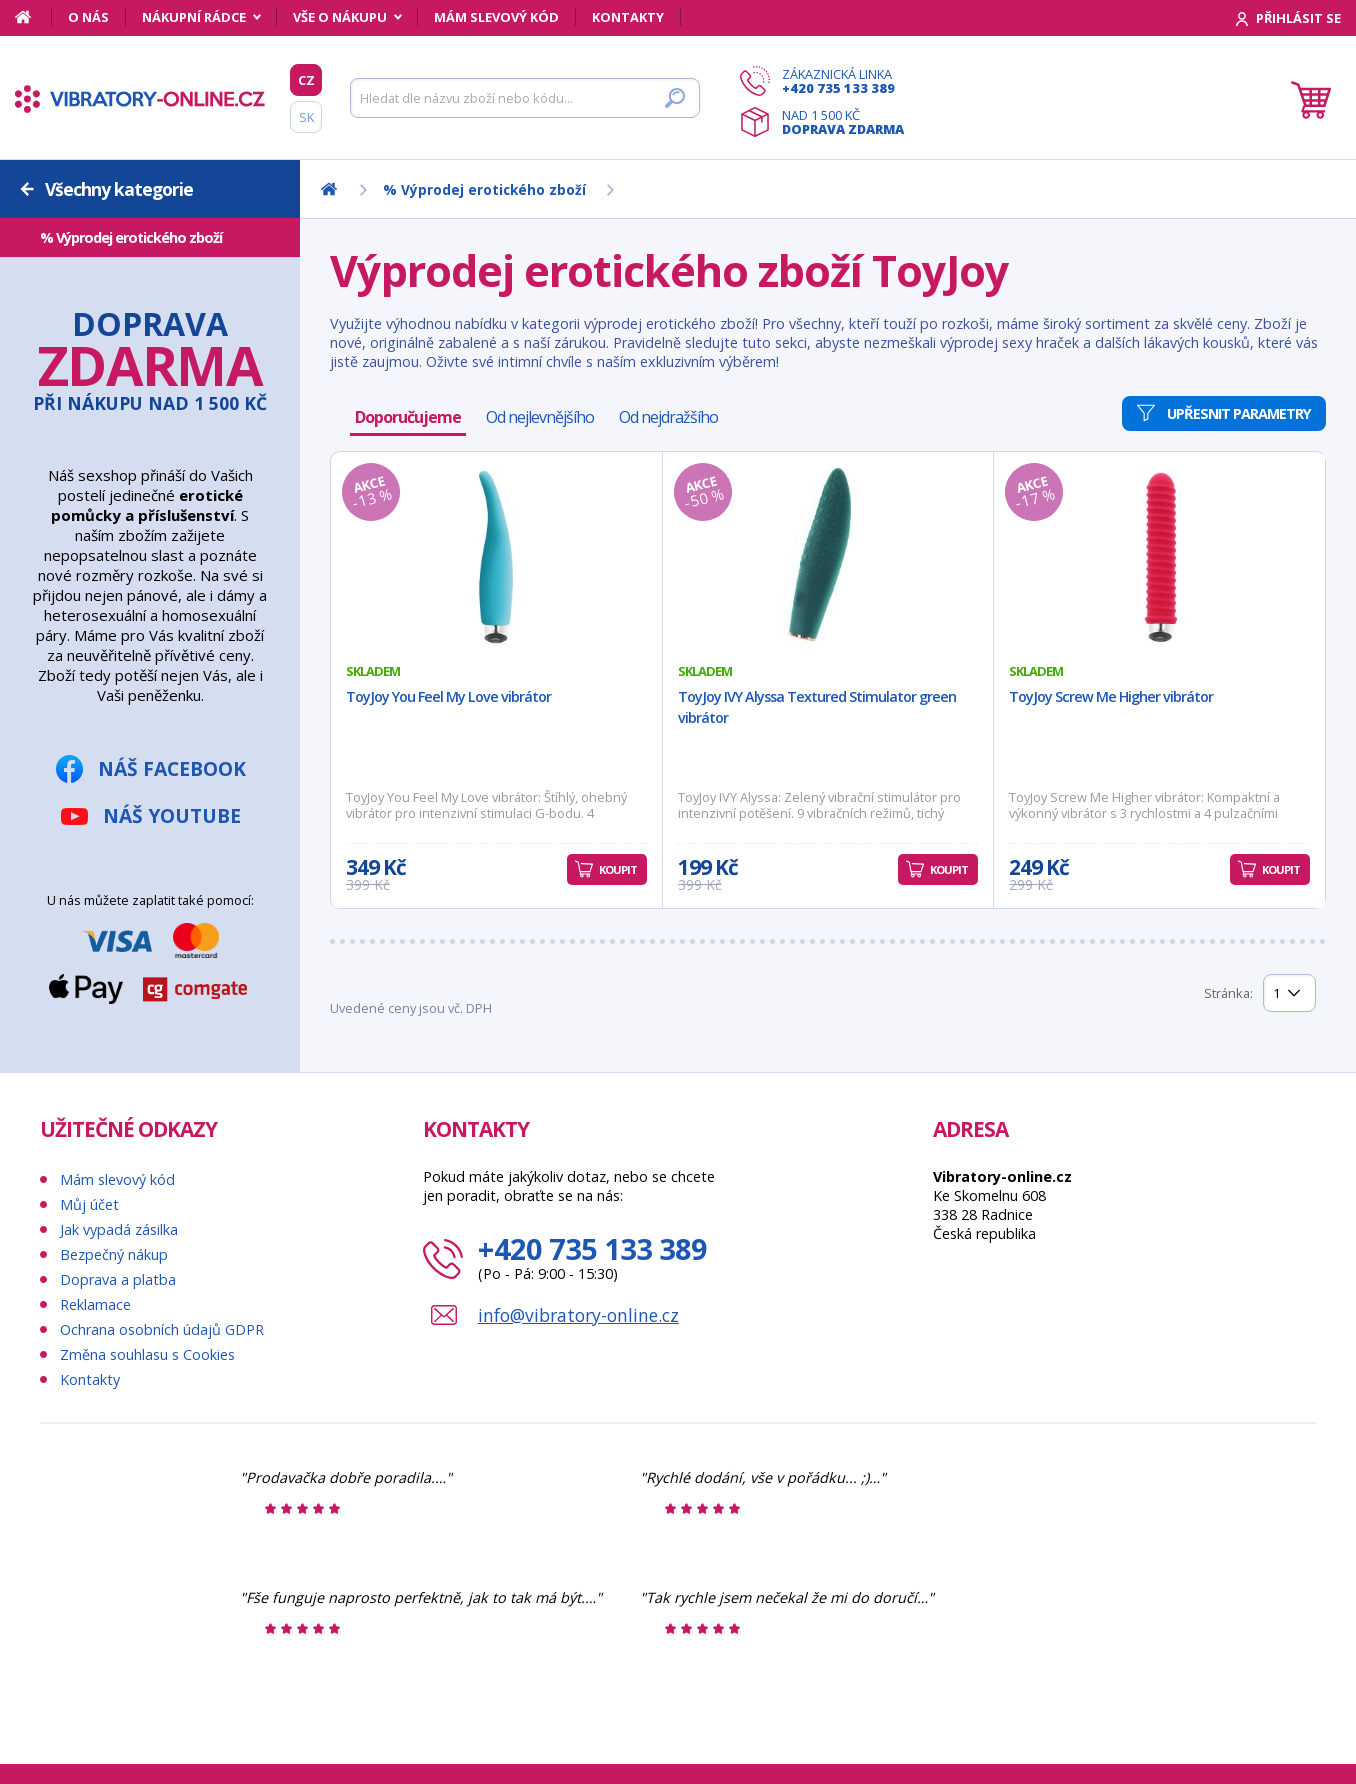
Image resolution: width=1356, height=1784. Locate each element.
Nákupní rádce (194, 17)
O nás (88, 17)
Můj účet (89, 1204)
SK (306, 117)
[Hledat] (525, 98)
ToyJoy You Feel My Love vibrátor (448, 696)
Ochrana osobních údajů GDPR (162, 1329)
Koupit (618, 869)
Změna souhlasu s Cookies (147, 1354)
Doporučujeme (408, 417)
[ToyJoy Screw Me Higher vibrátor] (1159, 557)
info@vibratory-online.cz (578, 1315)
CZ (306, 80)
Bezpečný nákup (114, 1254)
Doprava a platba (118, 1279)
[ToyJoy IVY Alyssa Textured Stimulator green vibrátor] (828, 557)
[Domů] (33, 17)
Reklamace (95, 1304)
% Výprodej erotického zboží (131, 237)
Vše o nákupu (340, 17)
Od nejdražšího (668, 417)
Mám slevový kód (496, 17)
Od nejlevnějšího (540, 417)
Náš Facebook (172, 768)
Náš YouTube (172, 815)
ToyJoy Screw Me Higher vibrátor (1111, 696)
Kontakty (628, 17)
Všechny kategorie (119, 189)
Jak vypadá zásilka (119, 1229)
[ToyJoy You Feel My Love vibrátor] (496, 557)
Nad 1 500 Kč (843, 122)
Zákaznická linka (843, 81)
